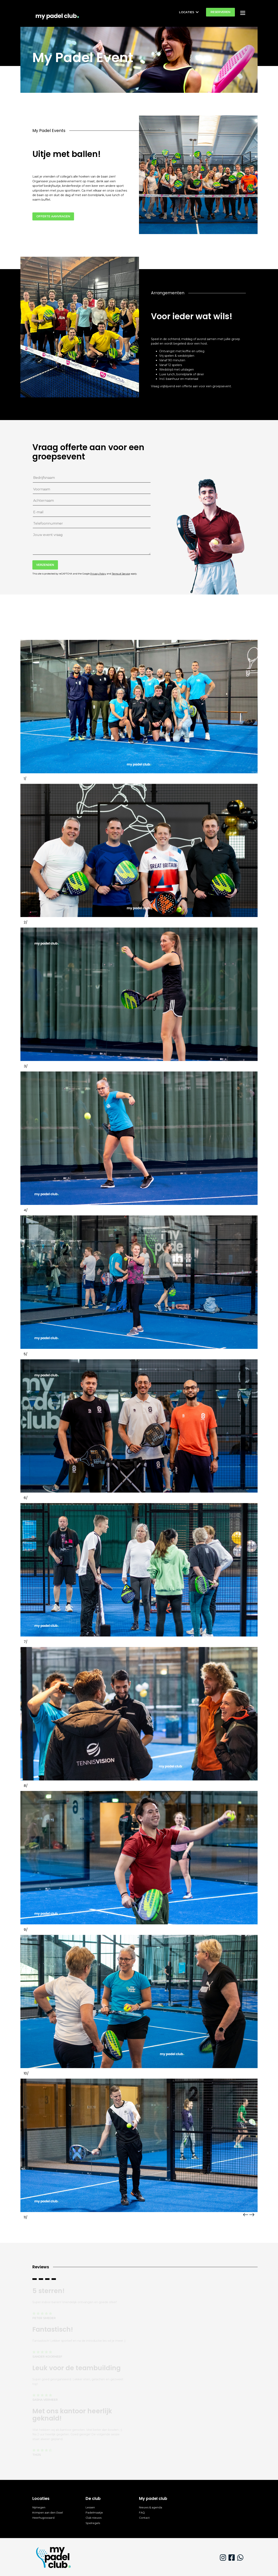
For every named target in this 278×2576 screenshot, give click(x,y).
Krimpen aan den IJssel (47, 2512)
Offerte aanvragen (53, 216)
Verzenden (45, 564)
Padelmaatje (94, 2512)
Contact (144, 2517)
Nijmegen (38, 2507)
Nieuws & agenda (150, 2507)
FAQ (142, 2512)
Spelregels (93, 2523)
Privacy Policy (98, 573)
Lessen (90, 2507)
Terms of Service (121, 573)
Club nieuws (93, 2517)
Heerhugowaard (43, 2517)
